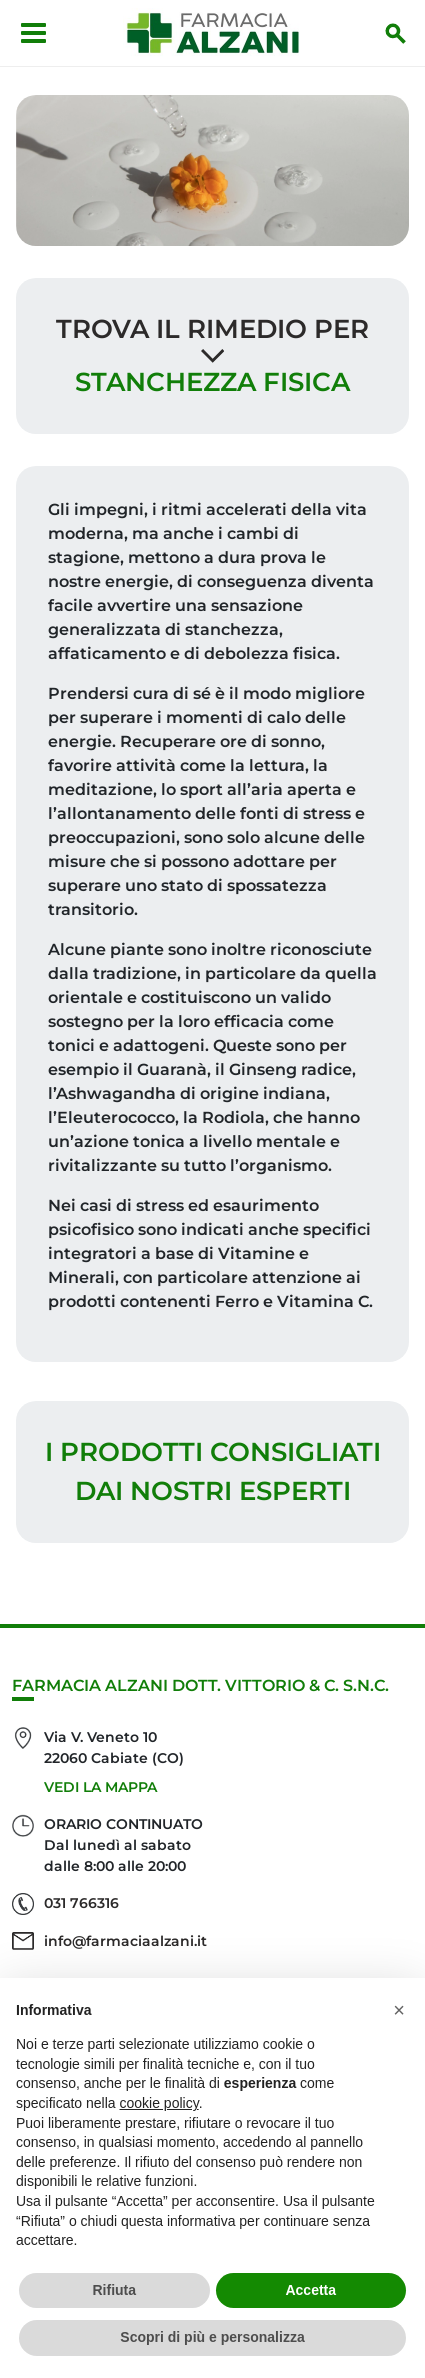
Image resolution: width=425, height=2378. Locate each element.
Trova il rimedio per (212, 329)
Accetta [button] (310, 2290)
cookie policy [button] (159, 2103)
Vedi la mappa (100, 1787)
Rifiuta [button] (114, 2290)
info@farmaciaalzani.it (125, 1941)
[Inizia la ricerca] (396, 33)
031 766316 (81, 1903)
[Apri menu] (33, 33)
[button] (399, 2010)
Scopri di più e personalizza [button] (212, 2337)
